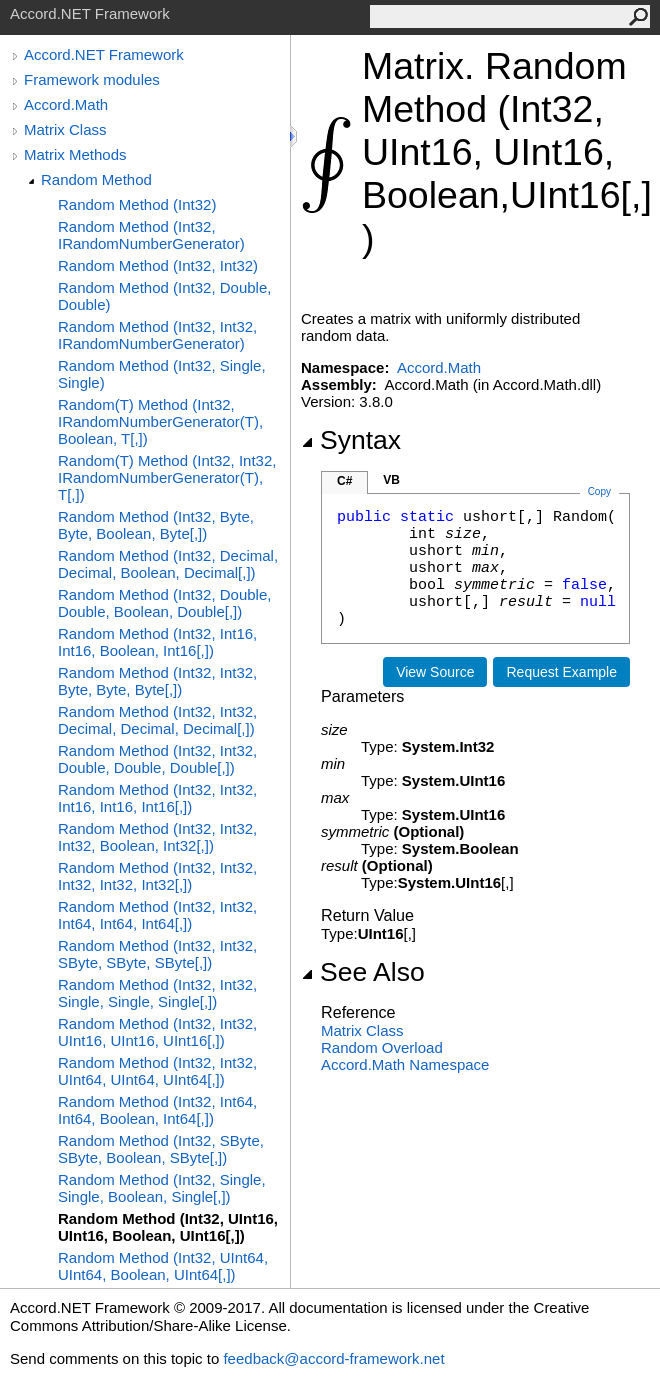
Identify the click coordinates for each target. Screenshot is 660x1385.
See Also (363, 972)
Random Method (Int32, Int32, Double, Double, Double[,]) (157, 759)
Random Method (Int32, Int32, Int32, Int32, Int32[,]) (157, 876)
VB (391, 480)
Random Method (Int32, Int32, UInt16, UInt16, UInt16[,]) (157, 1032)
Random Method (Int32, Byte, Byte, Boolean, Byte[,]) (156, 525)
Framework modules (92, 79)
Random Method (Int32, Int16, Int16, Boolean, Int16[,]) (157, 642)
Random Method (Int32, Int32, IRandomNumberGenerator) (157, 335)
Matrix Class (65, 129)
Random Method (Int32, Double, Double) (164, 296)
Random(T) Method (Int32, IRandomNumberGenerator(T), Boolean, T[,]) (160, 421)
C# (344, 481)
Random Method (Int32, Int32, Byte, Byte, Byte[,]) (157, 681)
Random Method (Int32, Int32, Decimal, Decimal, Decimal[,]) (157, 720)
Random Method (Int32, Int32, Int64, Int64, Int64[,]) (157, 915)
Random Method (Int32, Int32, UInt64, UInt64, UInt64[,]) (157, 1071)
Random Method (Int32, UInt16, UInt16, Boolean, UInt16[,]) (168, 1227)
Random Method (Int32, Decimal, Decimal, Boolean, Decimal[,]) (168, 564)
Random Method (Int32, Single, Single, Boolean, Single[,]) (162, 1188)
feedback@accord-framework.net (333, 1358)
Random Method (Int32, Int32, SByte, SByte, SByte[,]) (157, 954)
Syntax (351, 440)
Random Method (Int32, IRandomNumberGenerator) (151, 235)
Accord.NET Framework (104, 54)
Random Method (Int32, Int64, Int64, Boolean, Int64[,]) (157, 1110)
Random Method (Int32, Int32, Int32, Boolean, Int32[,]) (157, 837)
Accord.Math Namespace (405, 1064)
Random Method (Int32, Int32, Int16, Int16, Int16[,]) (157, 798)
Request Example (561, 672)
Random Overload (382, 1047)
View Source (435, 672)
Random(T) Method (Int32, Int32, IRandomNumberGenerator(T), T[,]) (167, 477)
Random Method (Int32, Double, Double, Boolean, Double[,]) (164, 603)
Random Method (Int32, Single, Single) (162, 374)
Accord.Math (66, 104)
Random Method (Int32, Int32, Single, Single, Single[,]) (157, 993)
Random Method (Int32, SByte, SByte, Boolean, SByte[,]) (161, 1149)
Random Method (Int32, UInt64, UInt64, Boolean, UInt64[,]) (163, 1266)
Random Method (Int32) (137, 204)
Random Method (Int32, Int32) (158, 265)
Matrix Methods (75, 154)
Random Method (96, 179)
